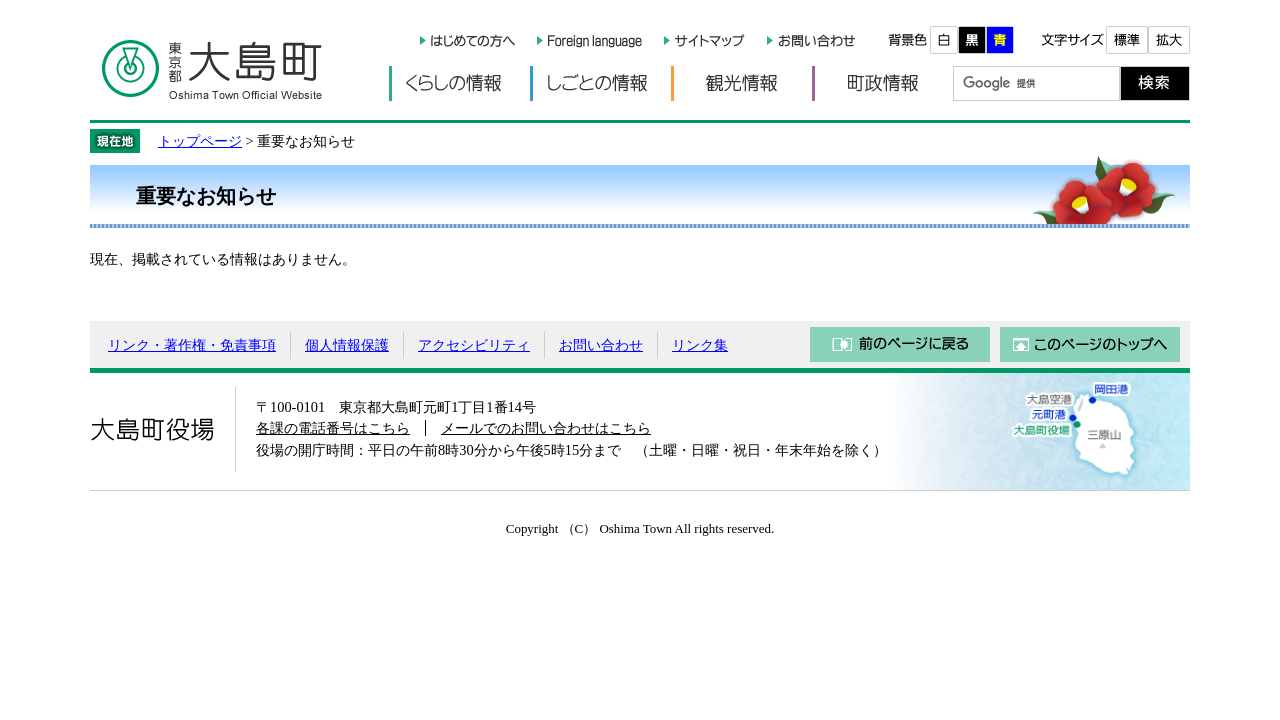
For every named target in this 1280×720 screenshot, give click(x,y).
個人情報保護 (347, 345)
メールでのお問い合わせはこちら (546, 428)
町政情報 (882, 83)
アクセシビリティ (474, 345)
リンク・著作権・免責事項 (192, 345)
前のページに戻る (900, 344)
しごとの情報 (600, 83)
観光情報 (741, 83)
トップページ (200, 141)
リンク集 (700, 345)
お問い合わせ (601, 345)
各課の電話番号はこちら (333, 428)
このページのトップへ (1090, 344)
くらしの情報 (459, 83)
